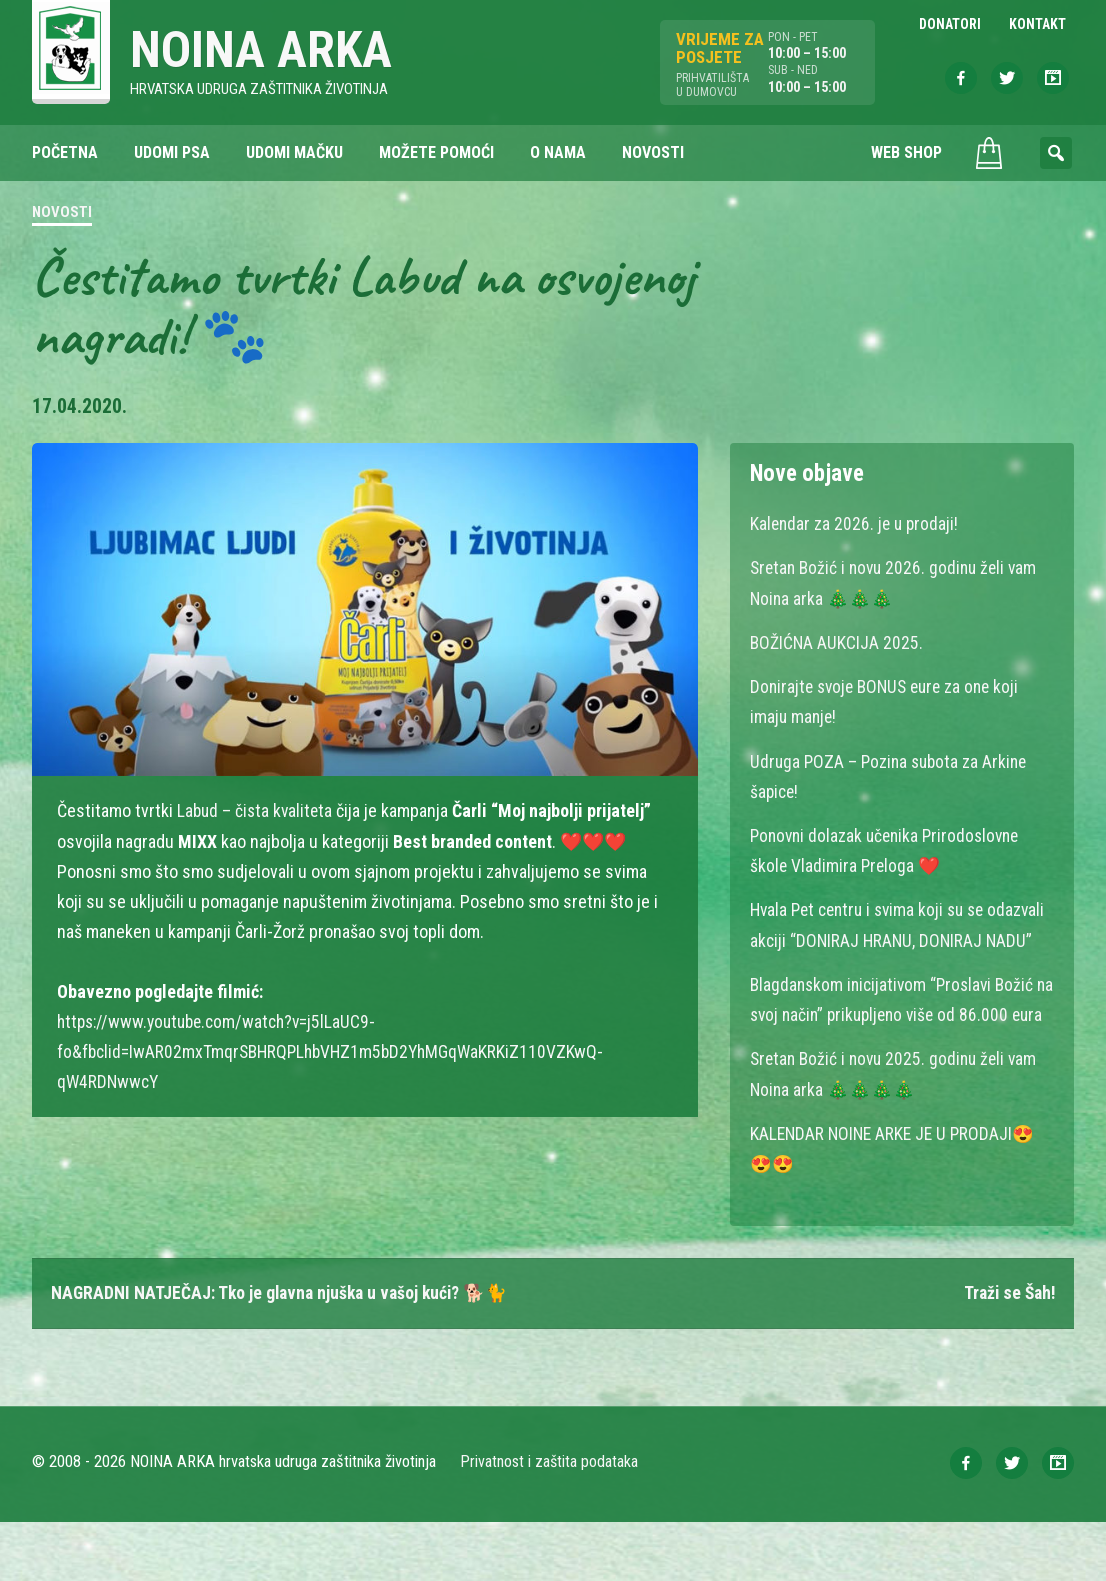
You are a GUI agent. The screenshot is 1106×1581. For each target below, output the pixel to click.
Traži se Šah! (1007, 1351)
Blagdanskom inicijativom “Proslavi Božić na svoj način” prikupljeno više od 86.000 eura (896, 1043)
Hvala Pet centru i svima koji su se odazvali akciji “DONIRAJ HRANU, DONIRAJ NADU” (899, 939)
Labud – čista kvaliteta (257, 812)
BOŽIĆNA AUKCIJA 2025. (837, 643)
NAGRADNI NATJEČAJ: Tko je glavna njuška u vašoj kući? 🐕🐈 (284, 1351)
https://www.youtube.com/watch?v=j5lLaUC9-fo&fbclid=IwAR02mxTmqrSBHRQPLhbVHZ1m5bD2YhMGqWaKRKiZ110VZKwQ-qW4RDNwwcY (336, 1052)
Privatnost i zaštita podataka (549, 1520)
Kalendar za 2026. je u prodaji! (856, 525)
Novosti (62, 214)
